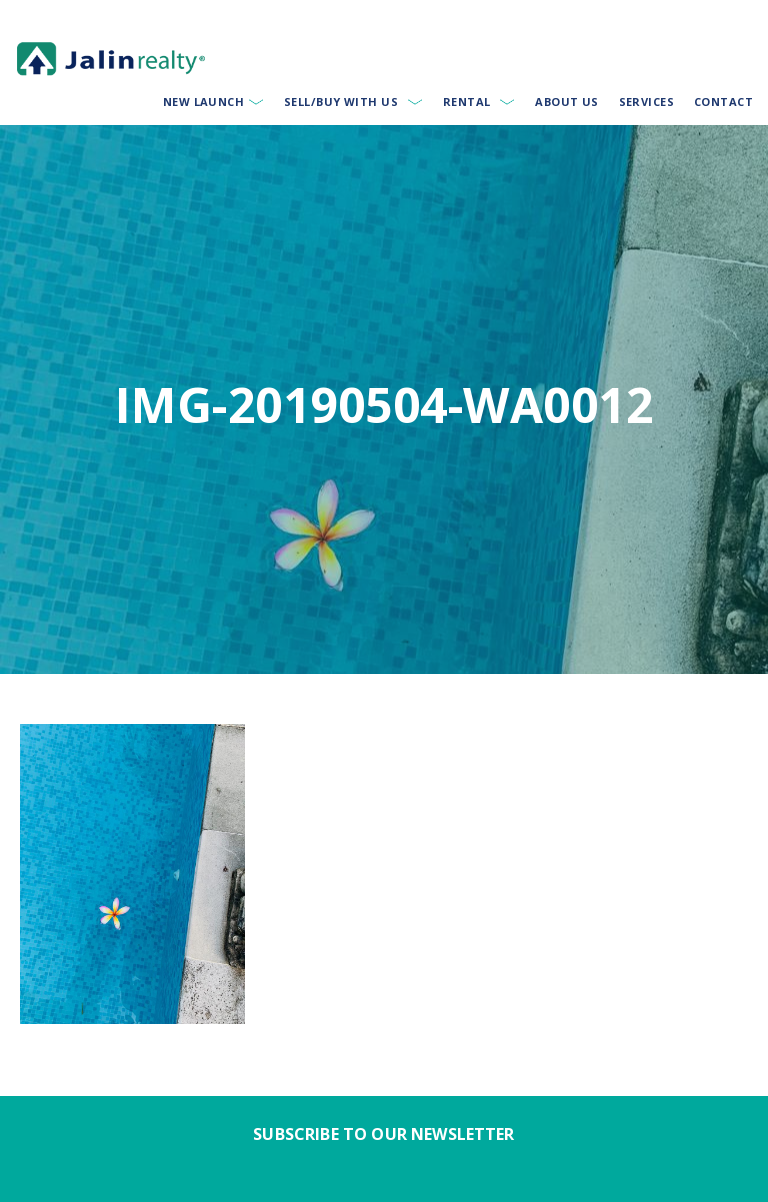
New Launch (203, 101)
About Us (567, 101)
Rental (467, 101)
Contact (723, 101)
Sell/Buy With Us (341, 101)
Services (647, 101)
